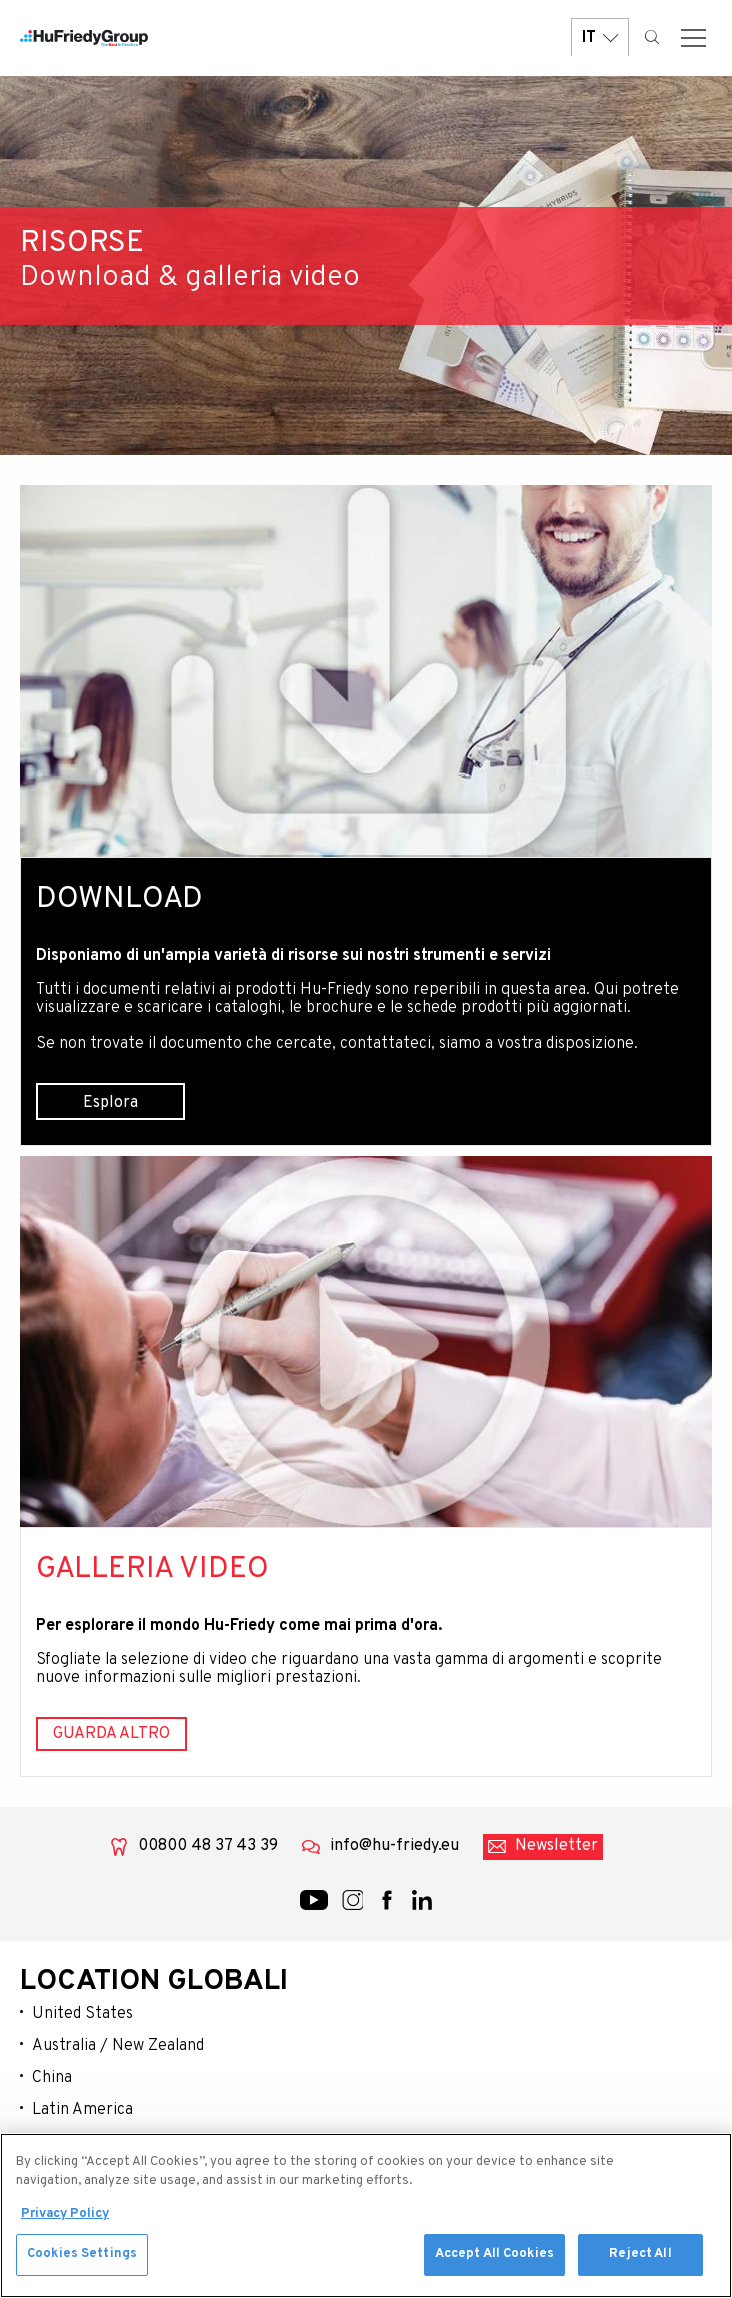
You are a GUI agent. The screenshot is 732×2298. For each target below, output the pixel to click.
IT (600, 37)
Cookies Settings (82, 2259)
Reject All (640, 2259)
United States (82, 2014)
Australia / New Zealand (118, 2046)
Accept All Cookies (494, 2259)
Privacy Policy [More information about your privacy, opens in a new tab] (65, 2218)
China (52, 2078)
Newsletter (556, 1846)
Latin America (82, 2110)
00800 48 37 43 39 (208, 1846)
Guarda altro (111, 1734)
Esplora (110, 1103)
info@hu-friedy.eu (394, 1846)
